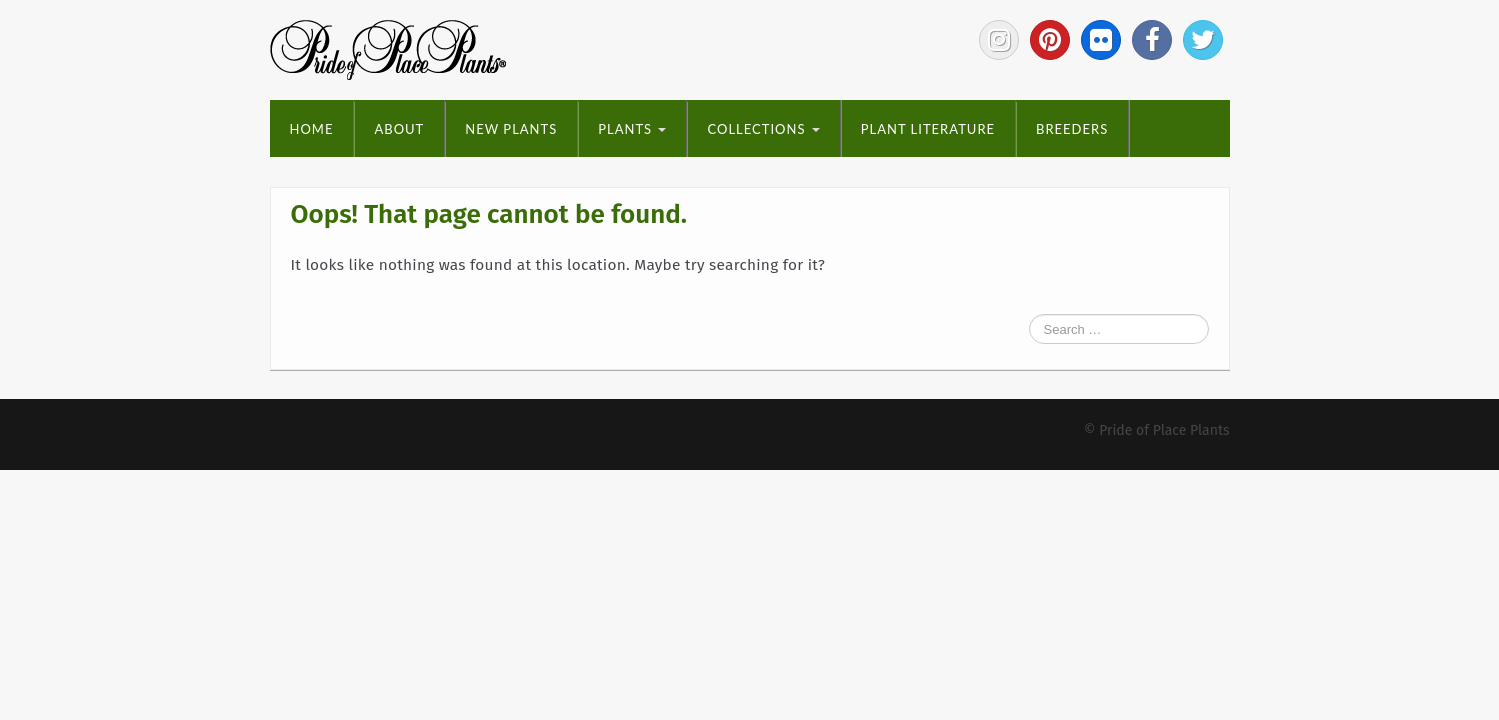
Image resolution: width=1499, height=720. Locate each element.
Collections (763, 129)
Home (312, 129)
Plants (632, 129)
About (399, 129)
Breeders (1072, 129)
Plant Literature (928, 129)
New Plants (511, 129)
